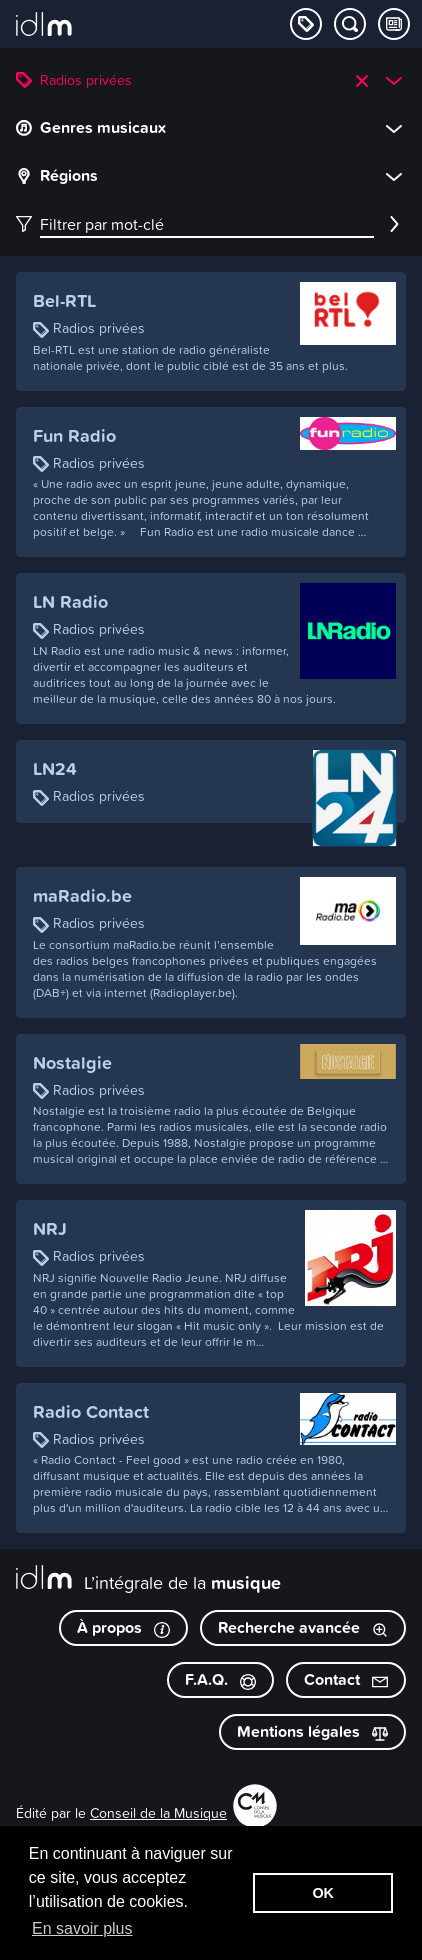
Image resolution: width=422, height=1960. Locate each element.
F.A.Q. (220, 1679)
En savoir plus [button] (82, 1928)
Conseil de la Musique (158, 1812)
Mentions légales (312, 1731)
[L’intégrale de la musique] (44, 26)
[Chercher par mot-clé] (350, 24)
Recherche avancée (303, 1627)
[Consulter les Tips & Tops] (394, 24)
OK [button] (323, 1893)
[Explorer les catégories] (306, 24)
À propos (123, 1627)
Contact (346, 1679)
